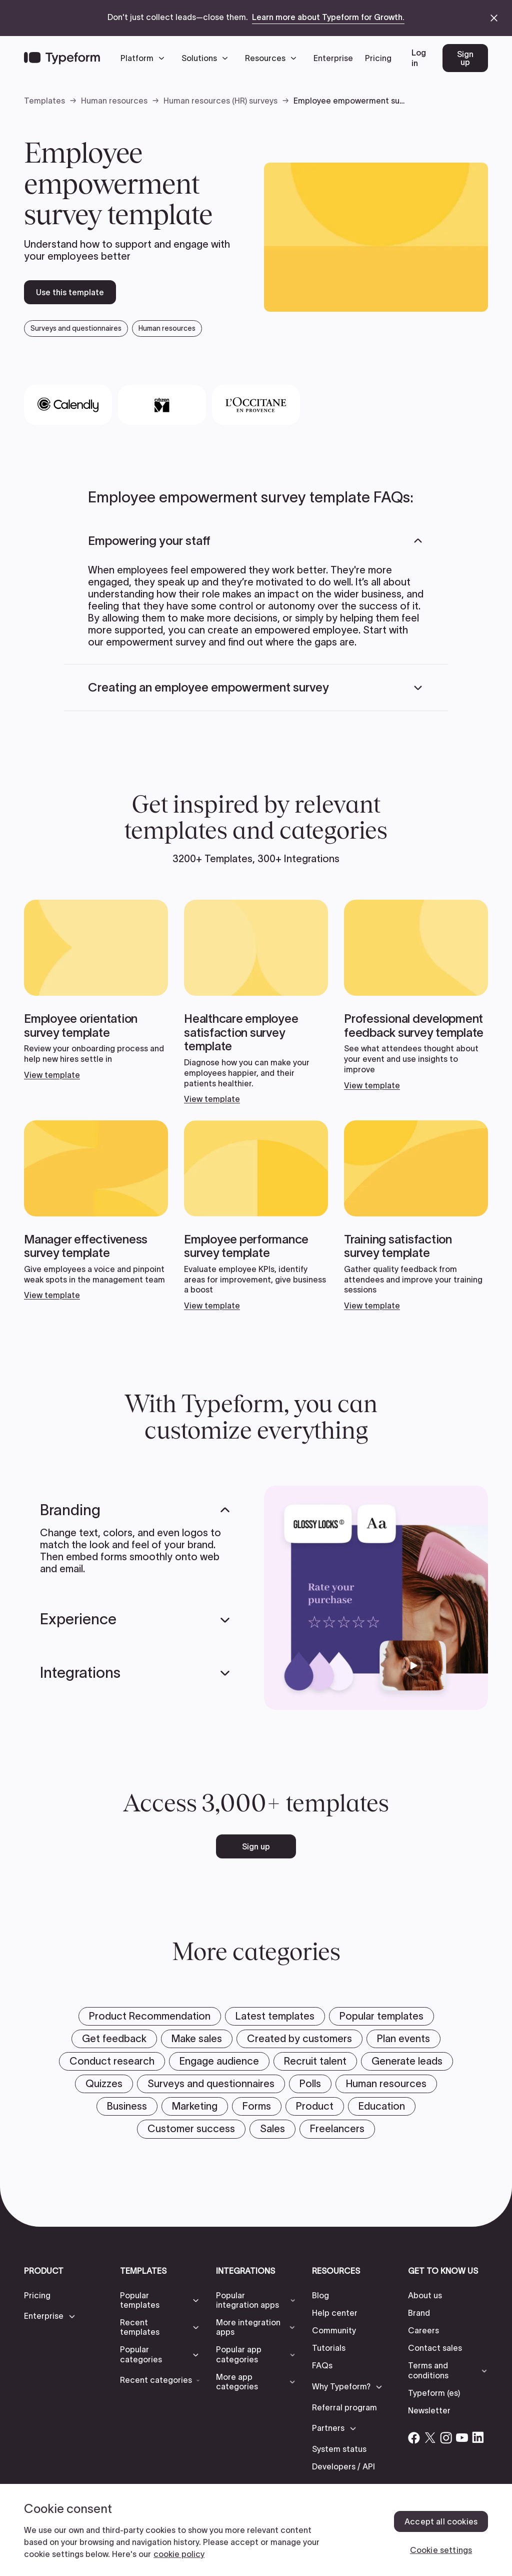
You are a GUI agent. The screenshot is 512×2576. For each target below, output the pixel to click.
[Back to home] (62, 58)
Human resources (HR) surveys (221, 100)
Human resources (114, 100)
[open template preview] (376, 237)
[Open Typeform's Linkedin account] (478, 2437)
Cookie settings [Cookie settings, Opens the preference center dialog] (441, 2549)
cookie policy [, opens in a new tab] (179, 2553)
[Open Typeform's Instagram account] (446, 2437)
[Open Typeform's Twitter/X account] (430, 2437)
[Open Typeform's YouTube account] (462, 2437)
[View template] (96, 990)
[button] (145, 58)
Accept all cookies (441, 2521)
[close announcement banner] (494, 18)
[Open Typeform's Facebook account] (414, 2437)
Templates (44, 100)
